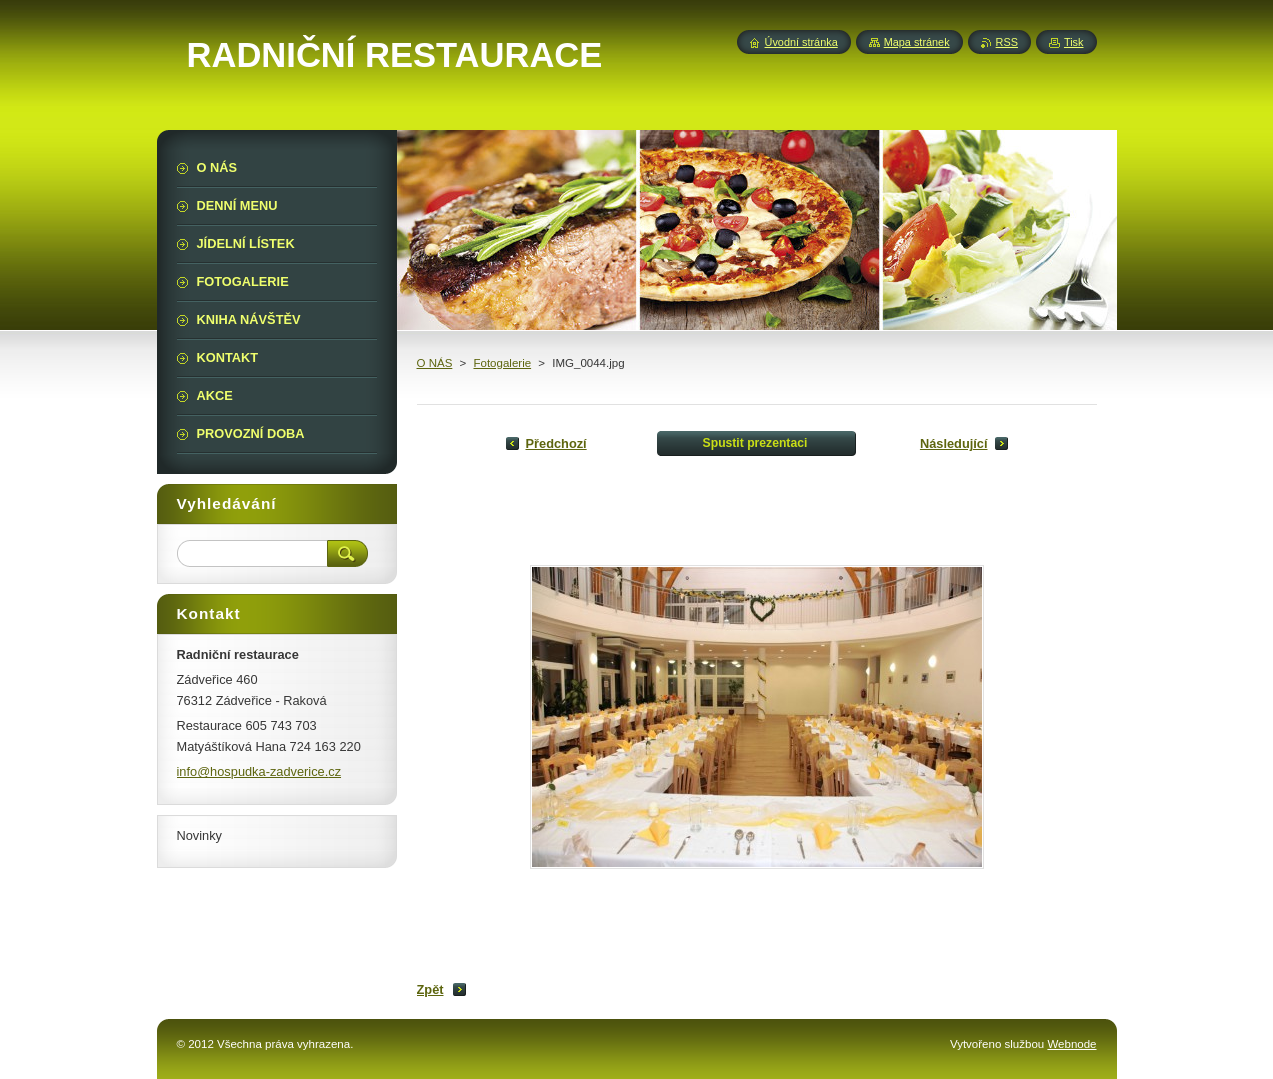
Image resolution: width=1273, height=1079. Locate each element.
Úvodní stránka (801, 42)
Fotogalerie (502, 363)
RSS (1007, 42)
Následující (954, 443)
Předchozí (556, 443)
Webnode (1071, 1044)
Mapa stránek (917, 42)
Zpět (430, 989)
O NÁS (435, 363)
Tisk (1074, 42)
